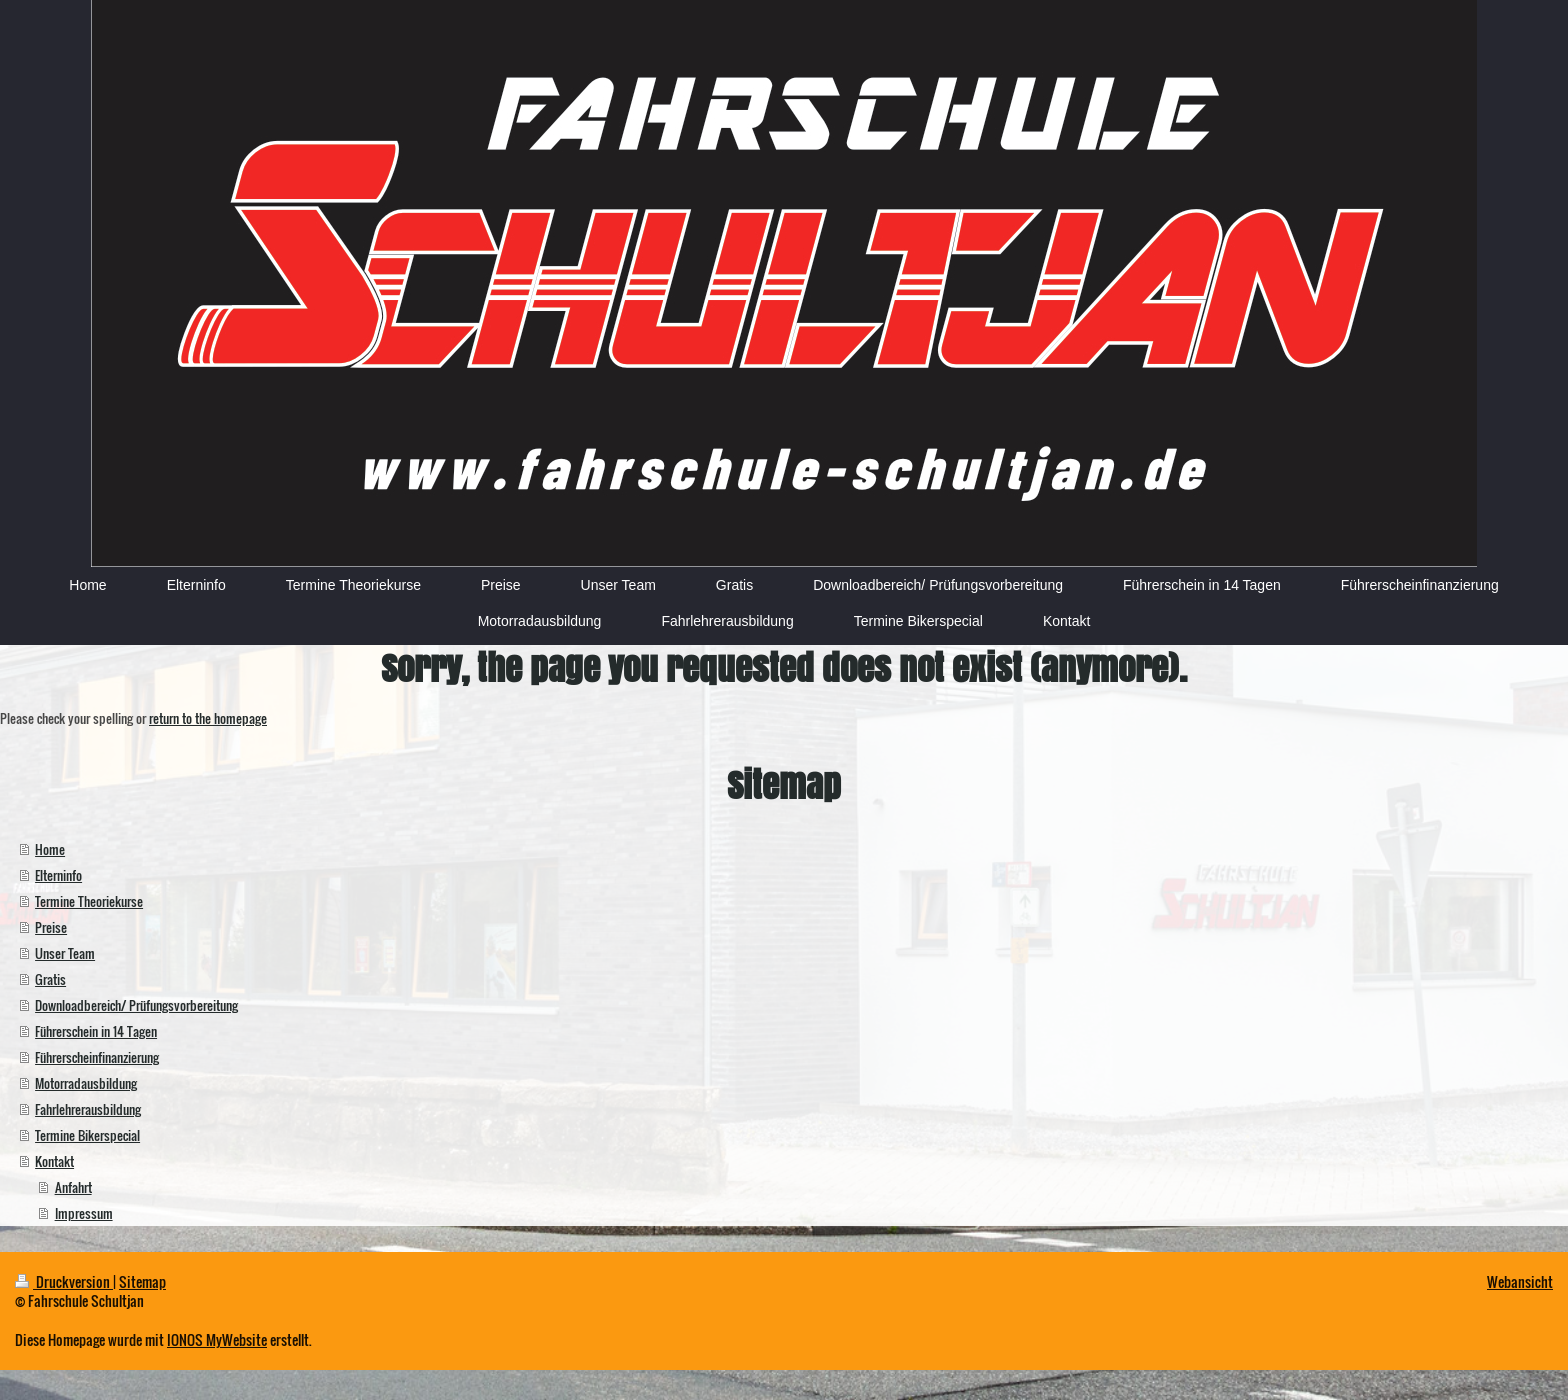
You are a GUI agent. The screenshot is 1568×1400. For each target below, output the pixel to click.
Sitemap (142, 1281)
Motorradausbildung (86, 1083)
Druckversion (64, 1281)
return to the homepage (208, 718)
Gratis (50, 979)
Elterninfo (58, 875)
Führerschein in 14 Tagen (96, 1031)
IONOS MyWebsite (217, 1339)
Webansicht (1520, 1281)
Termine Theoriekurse (89, 901)
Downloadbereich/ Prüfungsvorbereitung (136, 1005)
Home (50, 849)
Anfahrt (73, 1187)
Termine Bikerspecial (87, 1135)
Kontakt (54, 1161)
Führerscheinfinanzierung (97, 1057)
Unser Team (65, 953)
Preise (51, 927)
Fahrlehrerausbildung (88, 1109)
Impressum (84, 1213)
